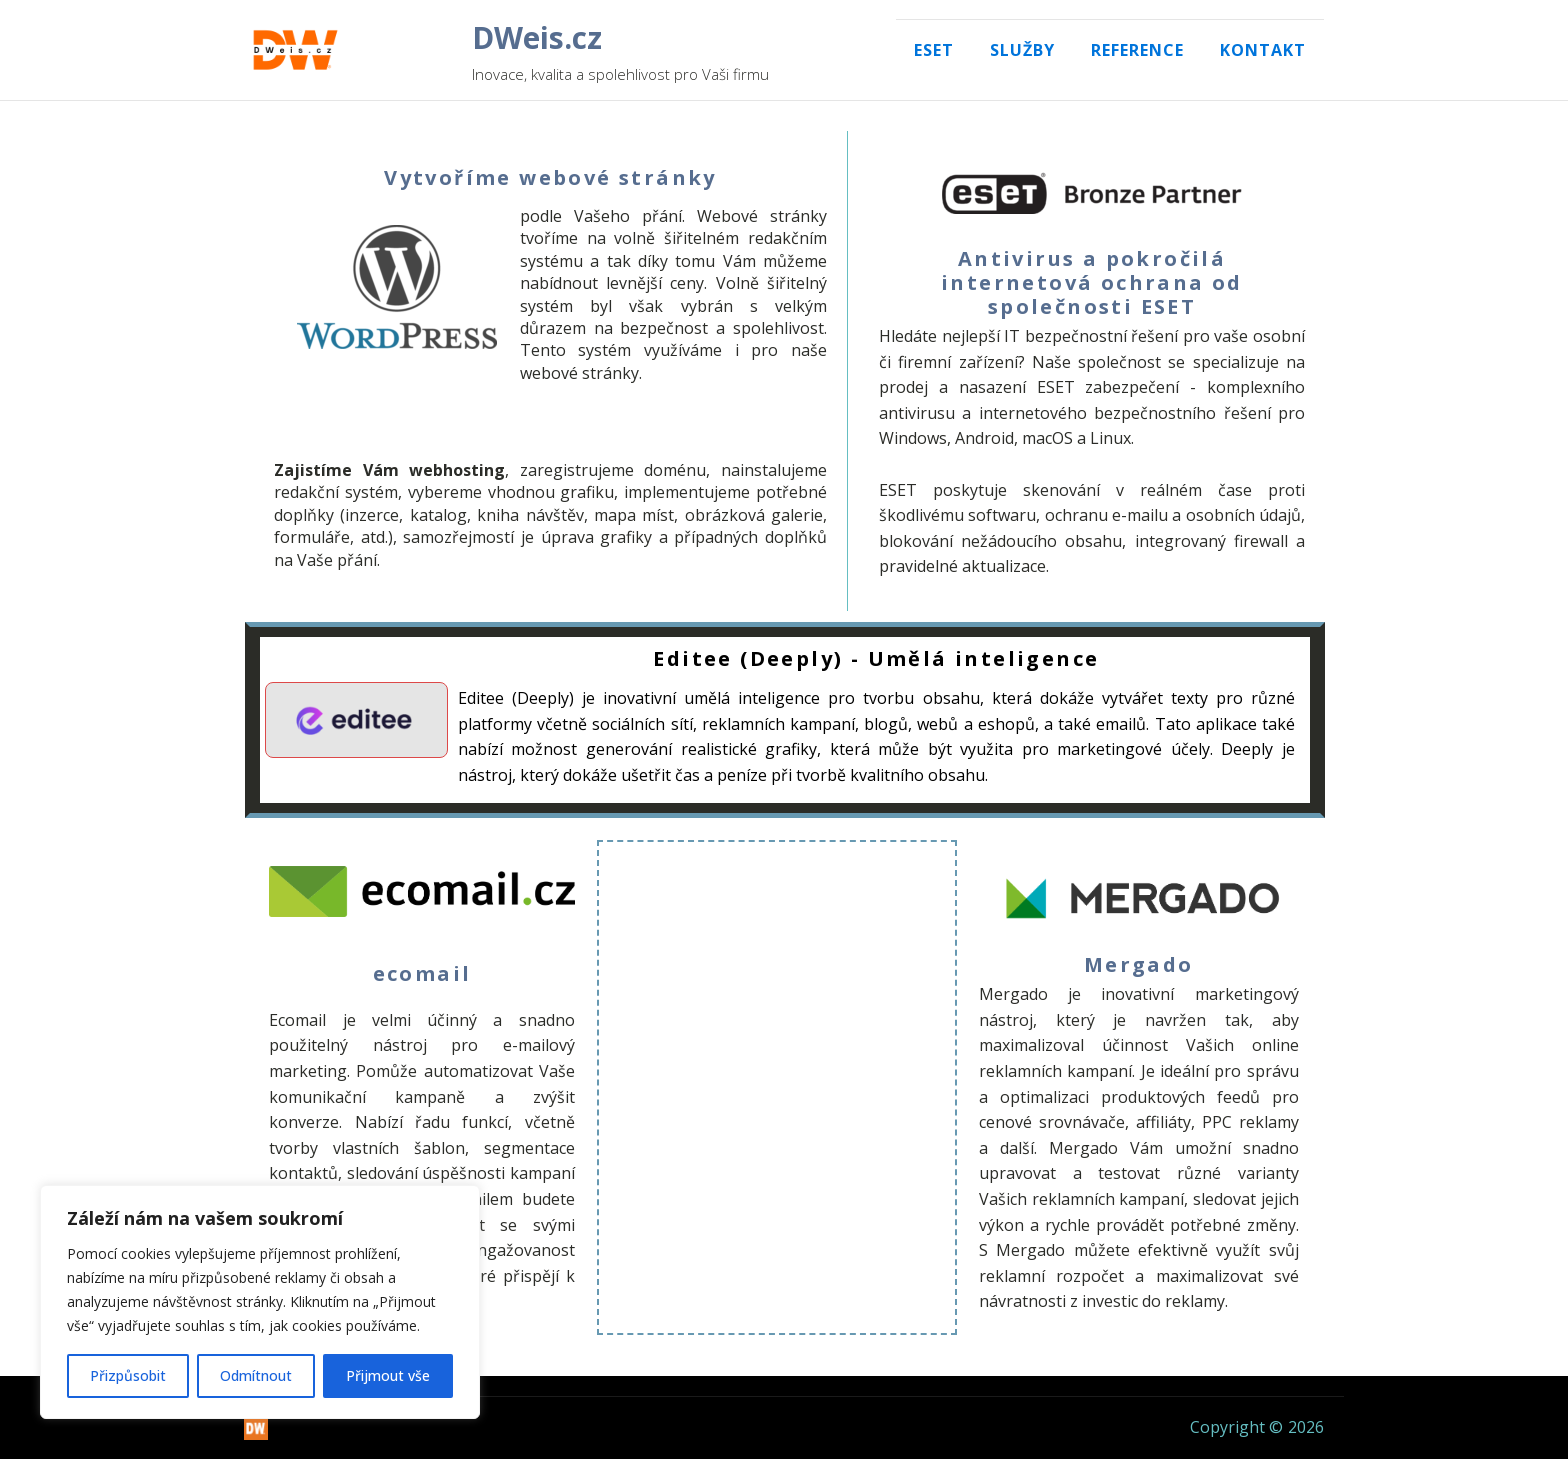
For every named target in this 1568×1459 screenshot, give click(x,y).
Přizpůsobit (128, 1375)
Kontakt (1263, 50)
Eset (934, 50)
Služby (1022, 50)
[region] (260, 1302)
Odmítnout (256, 1375)
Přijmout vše (388, 1375)
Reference (1137, 50)
